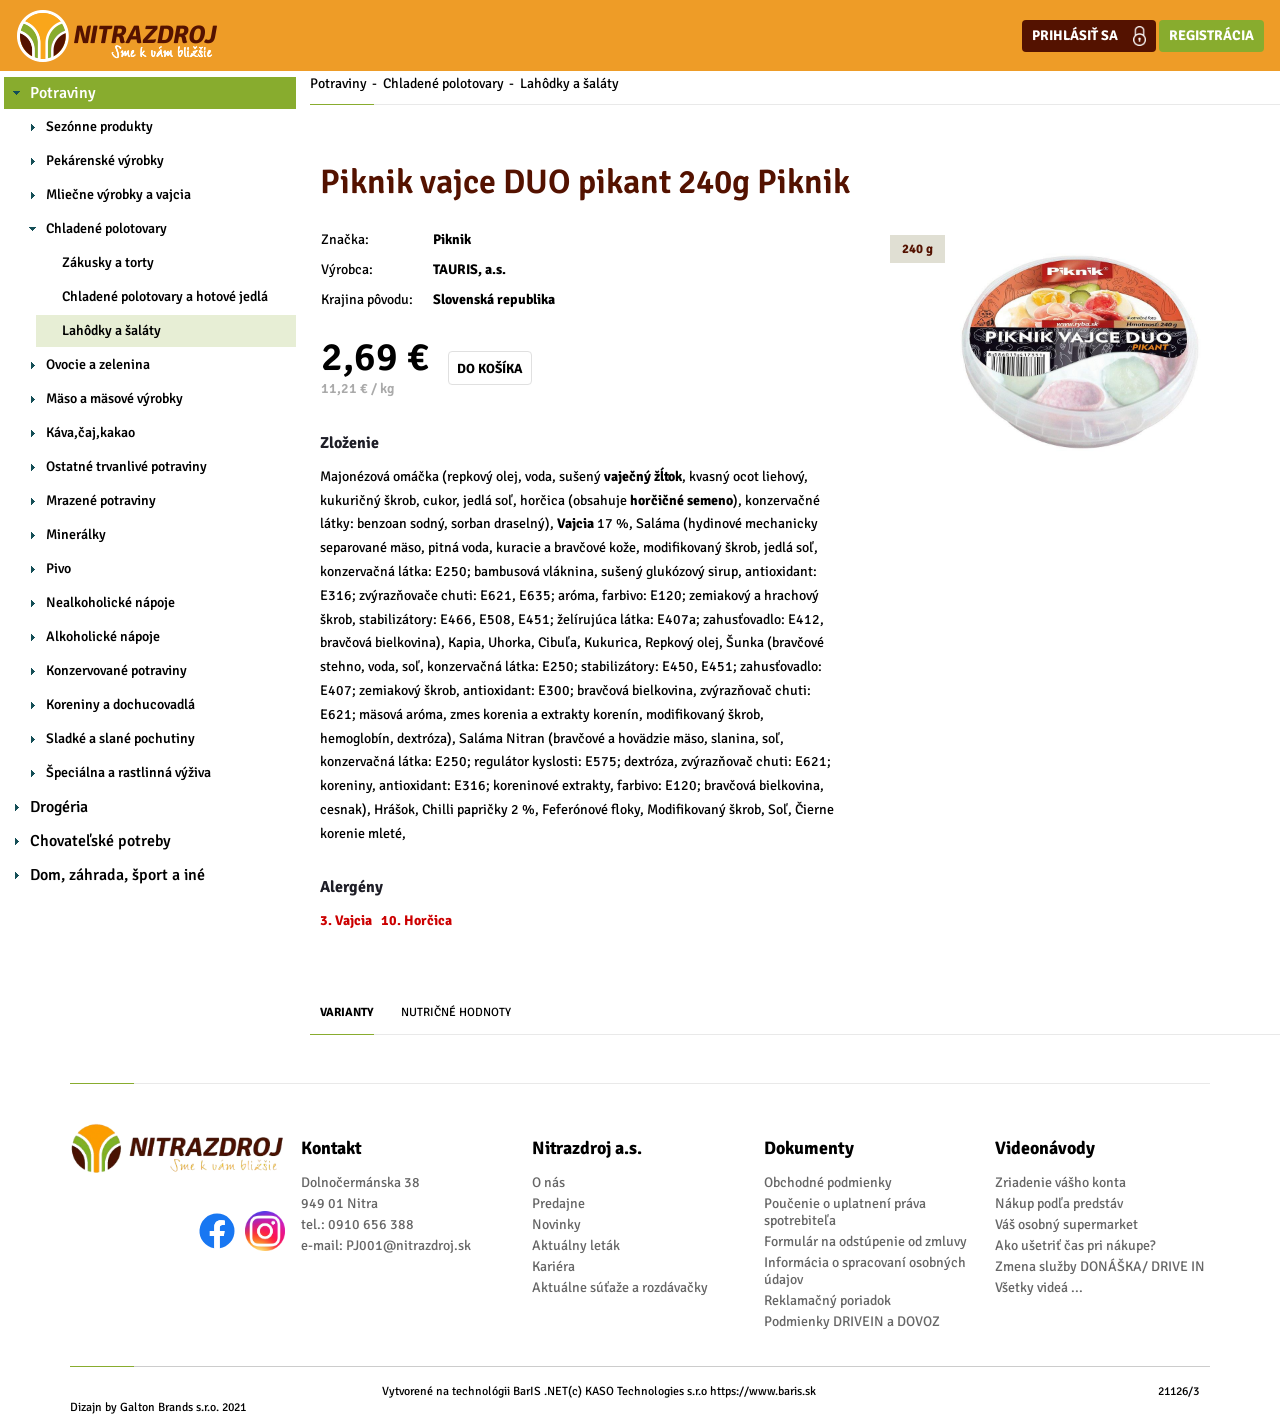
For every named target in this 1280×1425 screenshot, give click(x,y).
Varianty (347, 1012)
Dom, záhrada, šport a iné (117, 875)
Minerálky (76, 534)
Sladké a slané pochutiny (120, 738)
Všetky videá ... (1039, 1287)
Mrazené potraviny (101, 500)
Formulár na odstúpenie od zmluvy (865, 1241)
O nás (548, 1182)
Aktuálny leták (576, 1245)
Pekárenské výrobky (105, 160)
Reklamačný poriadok (827, 1300)
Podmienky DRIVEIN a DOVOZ (852, 1321)
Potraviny (63, 93)
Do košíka (490, 368)
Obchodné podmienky (828, 1182)
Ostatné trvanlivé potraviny (126, 466)
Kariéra (553, 1266)
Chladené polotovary (106, 228)
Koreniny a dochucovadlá (120, 704)
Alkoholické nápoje (103, 636)
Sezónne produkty (99, 126)
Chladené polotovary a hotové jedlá (165, 296)
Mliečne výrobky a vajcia (118, 194)
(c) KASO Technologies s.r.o (637, 1391)
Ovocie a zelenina (98, 364)
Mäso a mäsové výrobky (114, 398)
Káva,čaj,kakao (90, 432)
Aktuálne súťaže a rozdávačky (620, 1287)
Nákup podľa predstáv (1059, 1203)
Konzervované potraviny (116, 670)
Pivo (58, 568)
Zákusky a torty (108, 262)
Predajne (558, 1203)
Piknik (452, 239)
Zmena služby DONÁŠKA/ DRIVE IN (1100, 1266)
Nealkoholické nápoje (110, 602)
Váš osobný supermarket (1066, 1224)
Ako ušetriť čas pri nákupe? (1075, 1245)
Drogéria (59, 807)
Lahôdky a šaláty (111, 330)
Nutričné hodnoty (456, 1012)
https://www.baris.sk (763, 1391)
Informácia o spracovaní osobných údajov (865, 1271)
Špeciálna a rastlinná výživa (128, 772)
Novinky (556, 1224)
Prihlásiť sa (1089, 36)
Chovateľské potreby (100, 841)
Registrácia (1211, 35)
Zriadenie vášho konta (1060, 1182)
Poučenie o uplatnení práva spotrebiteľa (845, 1212)
